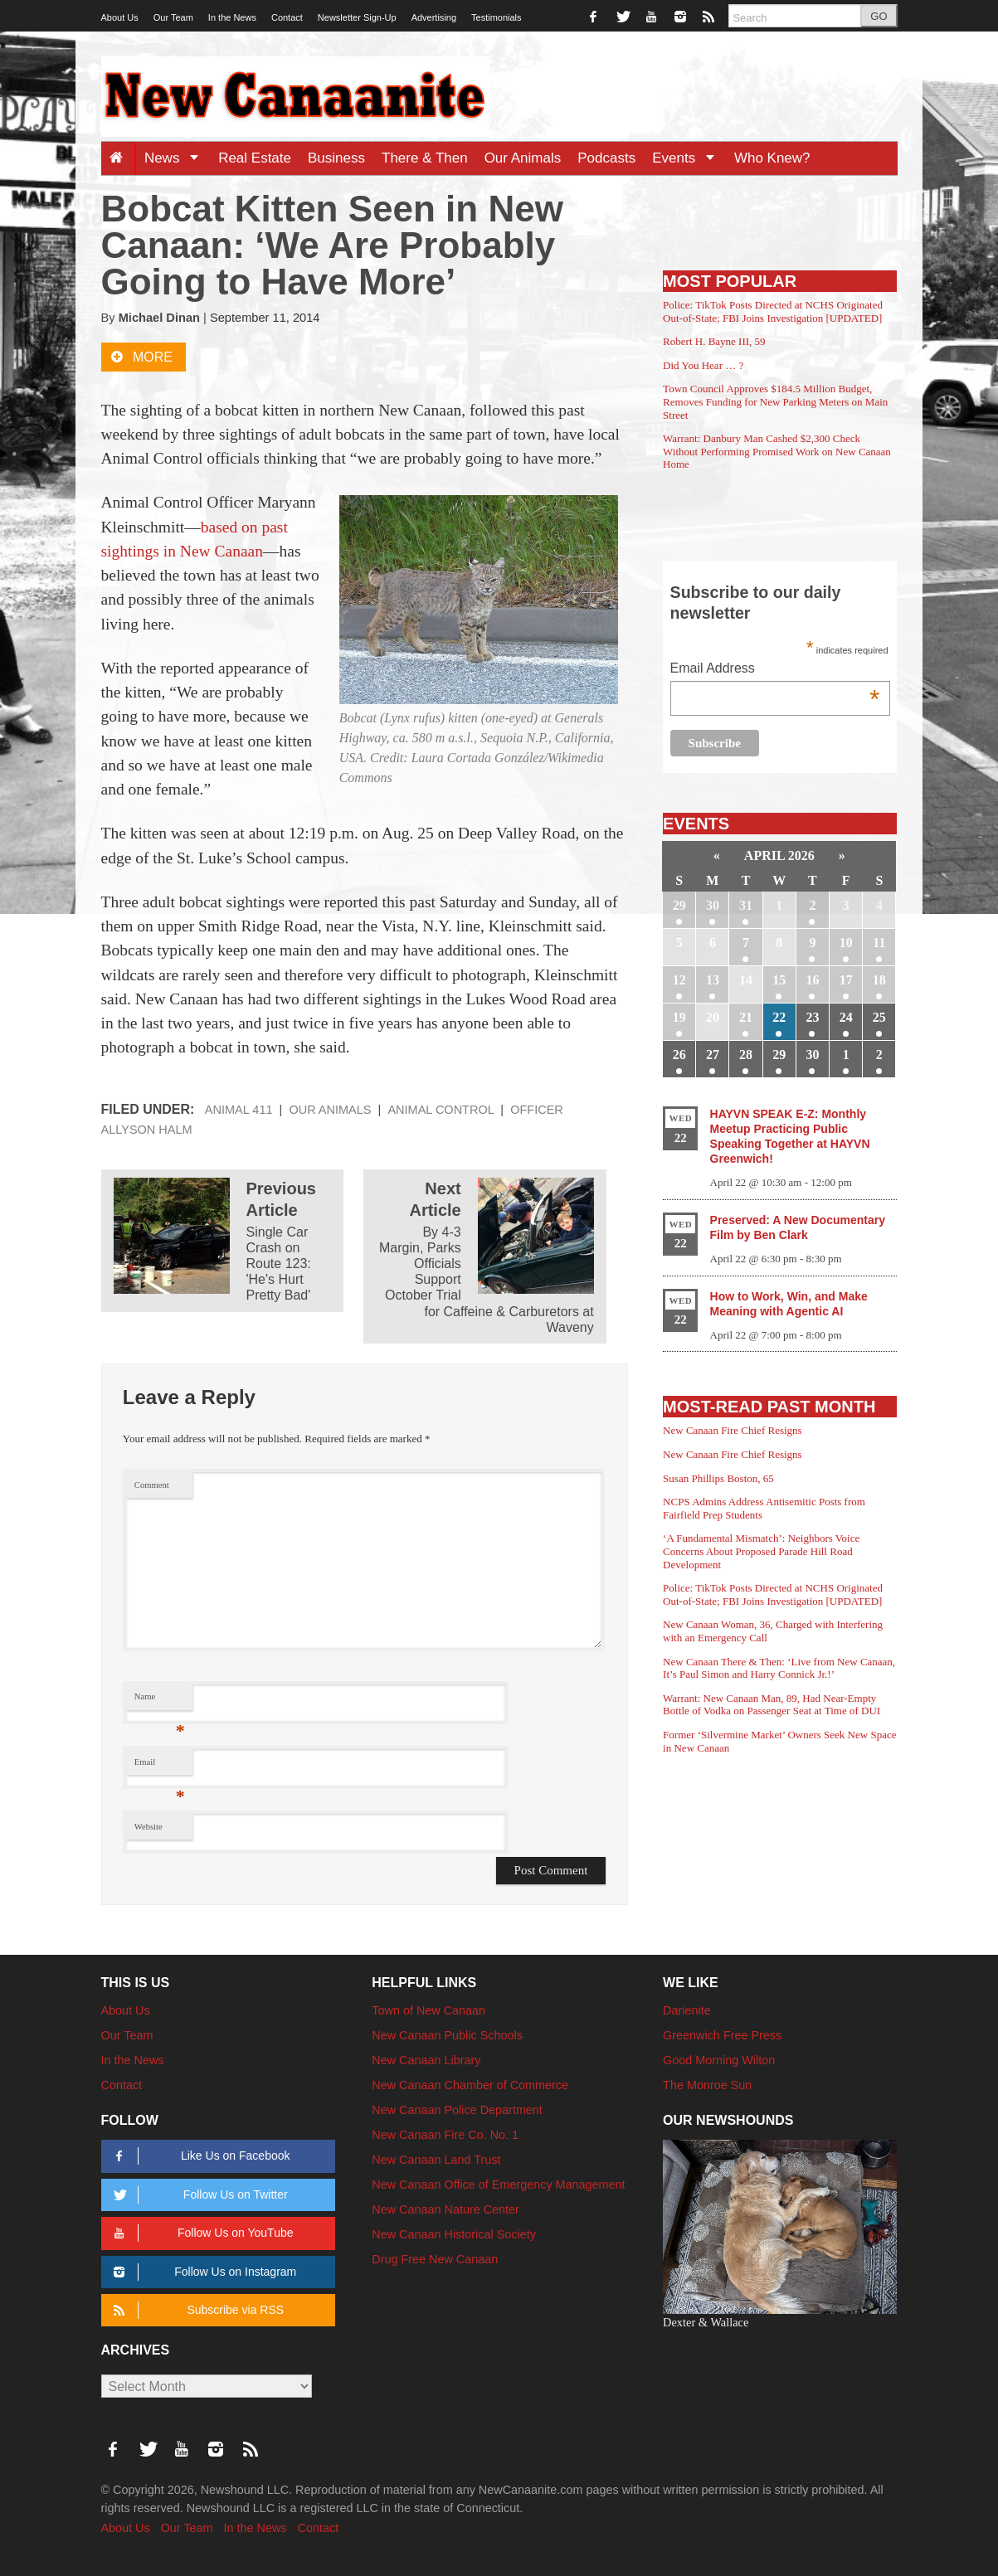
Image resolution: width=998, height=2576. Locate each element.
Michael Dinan (159, 317)
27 (712, 1054)
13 (712, 980)
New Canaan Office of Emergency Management (498, 2184)
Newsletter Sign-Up (357, 17)
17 (846, 980)
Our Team (173, 17)
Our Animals (523, 158)
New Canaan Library (426, 2060)
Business (336, 158)
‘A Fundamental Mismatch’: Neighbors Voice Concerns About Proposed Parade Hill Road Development (761, 1551)
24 (846, 1017)
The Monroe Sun (707, 2085)
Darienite (687, 2010)
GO (878, 16)
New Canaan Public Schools (447, 2035)
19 (679, 1017)
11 (879, 943)
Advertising (433, 17)
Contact (287, 17)
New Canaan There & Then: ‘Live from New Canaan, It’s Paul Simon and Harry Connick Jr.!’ (779, 1668)
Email (159, 1766)
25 (879, 1017)
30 (712, 905)
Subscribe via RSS (196, 2310)
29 (679, 905)
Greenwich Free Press (722, 2035)
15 (779, 980)
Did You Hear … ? (703, 365)
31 (745, 905)
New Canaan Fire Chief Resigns (732, 1430)
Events (689, 158)
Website (148, 1826)
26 (679, 1054)
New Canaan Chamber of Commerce (470, 2085)
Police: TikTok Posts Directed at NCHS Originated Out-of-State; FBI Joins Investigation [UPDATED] (773, 311)
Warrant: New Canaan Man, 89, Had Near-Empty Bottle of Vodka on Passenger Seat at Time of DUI (771, 1705)
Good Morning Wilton (719, 2060)
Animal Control (440, 1109)
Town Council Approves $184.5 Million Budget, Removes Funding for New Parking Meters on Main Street (775, 401)
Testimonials (496, 17)
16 (812, 980)
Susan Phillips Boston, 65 (718, 1478)
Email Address (775, 669)
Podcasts (606, 158)
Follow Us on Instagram (203, 2272)
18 (879, 980)
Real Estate (254, 158)
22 (779, 1017)
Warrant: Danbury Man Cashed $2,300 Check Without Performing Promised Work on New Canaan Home (777, 451)
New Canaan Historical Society (454, 2234)
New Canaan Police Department (457, 2110)
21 (745, 1017)
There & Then (425, 158)
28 (745, 1054)
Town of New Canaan (428, 2010)
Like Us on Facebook (199, 2156)
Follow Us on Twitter (198, 2195)
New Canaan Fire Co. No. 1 (445, 2134)
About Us (120, 17)
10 (846, 943)
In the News (232, 17)
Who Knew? (772, 158)
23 (812, 1017)
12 (679, 980)
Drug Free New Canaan (435, 2259)
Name (159, 1700)
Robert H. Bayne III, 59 (714, 341)
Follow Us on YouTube (201, 2233)
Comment (151, 1485)
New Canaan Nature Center (445, 2209)
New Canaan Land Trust (436, 2159)
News (177, 158)
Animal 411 (239, 1109)
